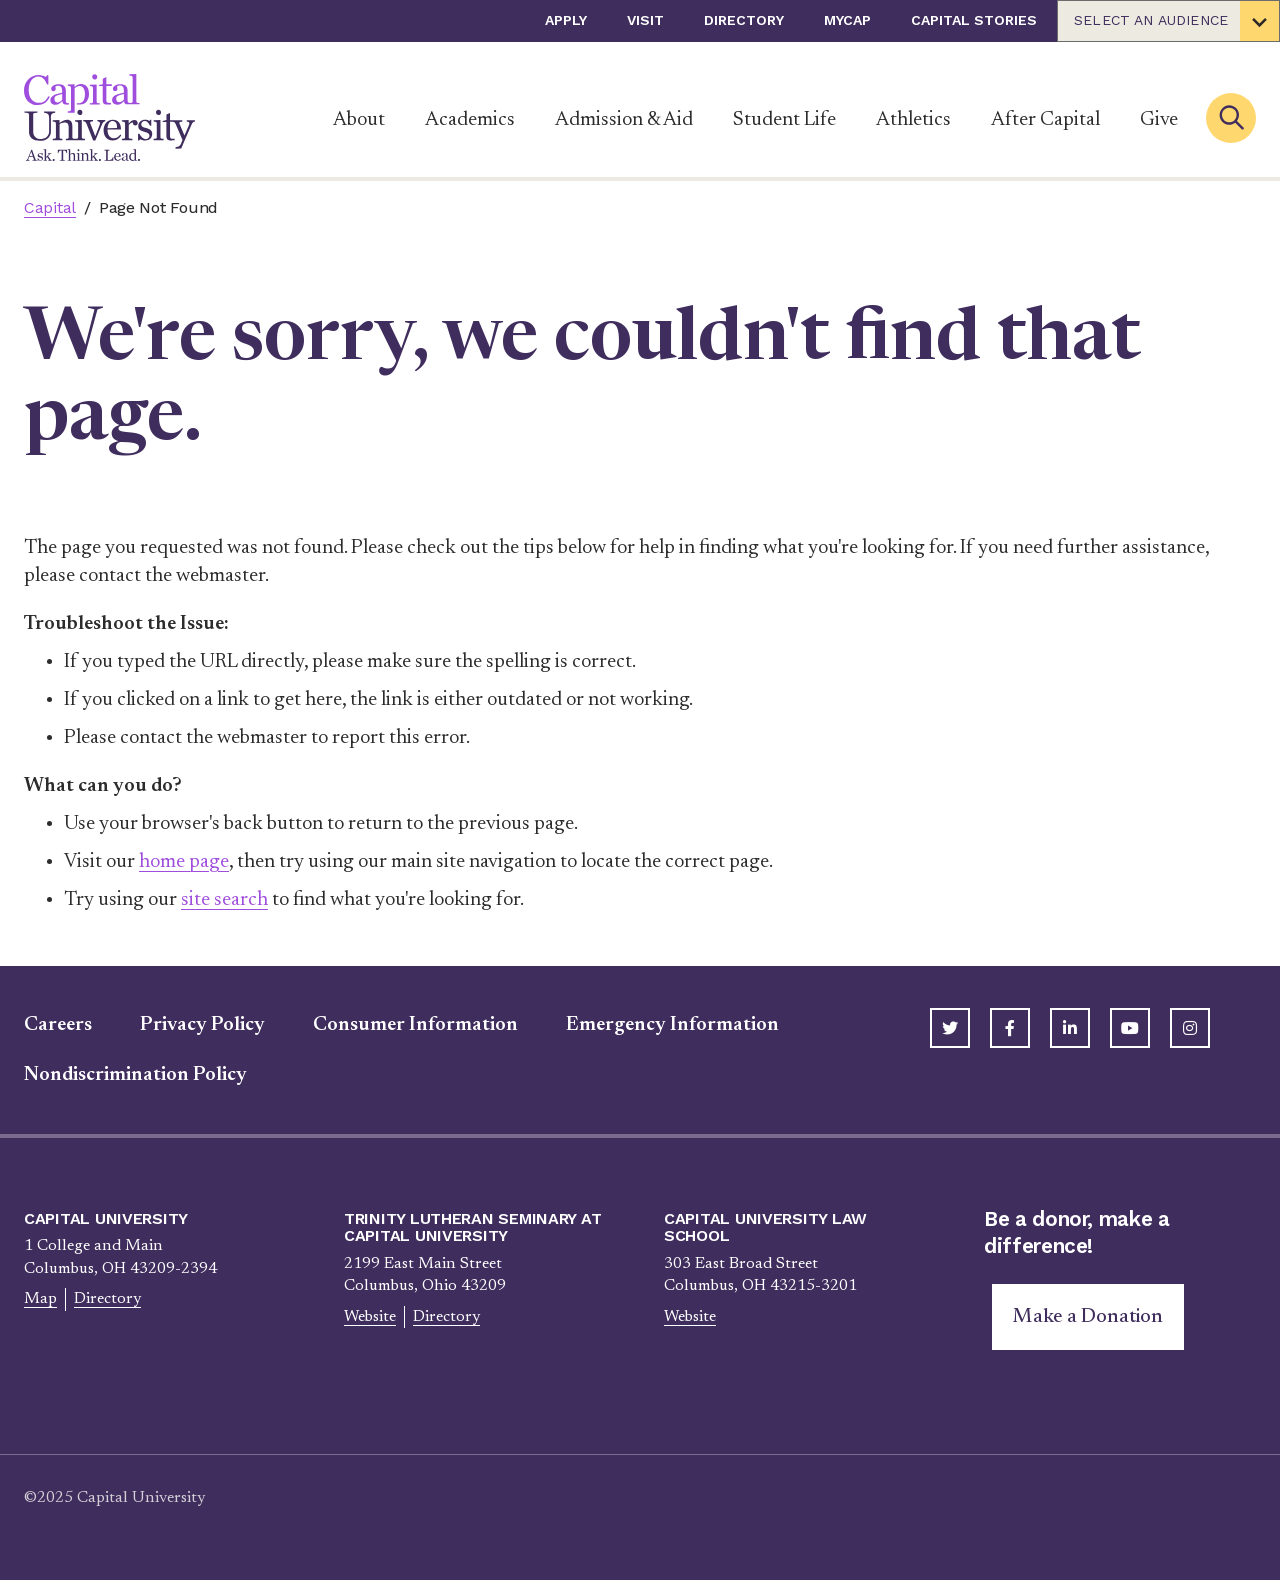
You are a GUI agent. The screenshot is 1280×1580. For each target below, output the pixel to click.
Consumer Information (415, 1025)
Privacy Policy (202, 1025)
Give (1159, 120)
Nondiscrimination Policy (135, 1075)
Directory (744, 20)
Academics (470, 120)
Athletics (913, 120)
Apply (566, 20)
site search (224, 900)
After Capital (1045, 120)
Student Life (784, 120)
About (359, 120)
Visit (645, 20)
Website (370, 1317)
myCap (847, 20)
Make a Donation (1088, 1317)
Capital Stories (974, 20)
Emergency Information (672, 1025)
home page (184, 862)
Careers (58, 1025)
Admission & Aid (624, 120)
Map (40, 1299)
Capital (50, 207)
